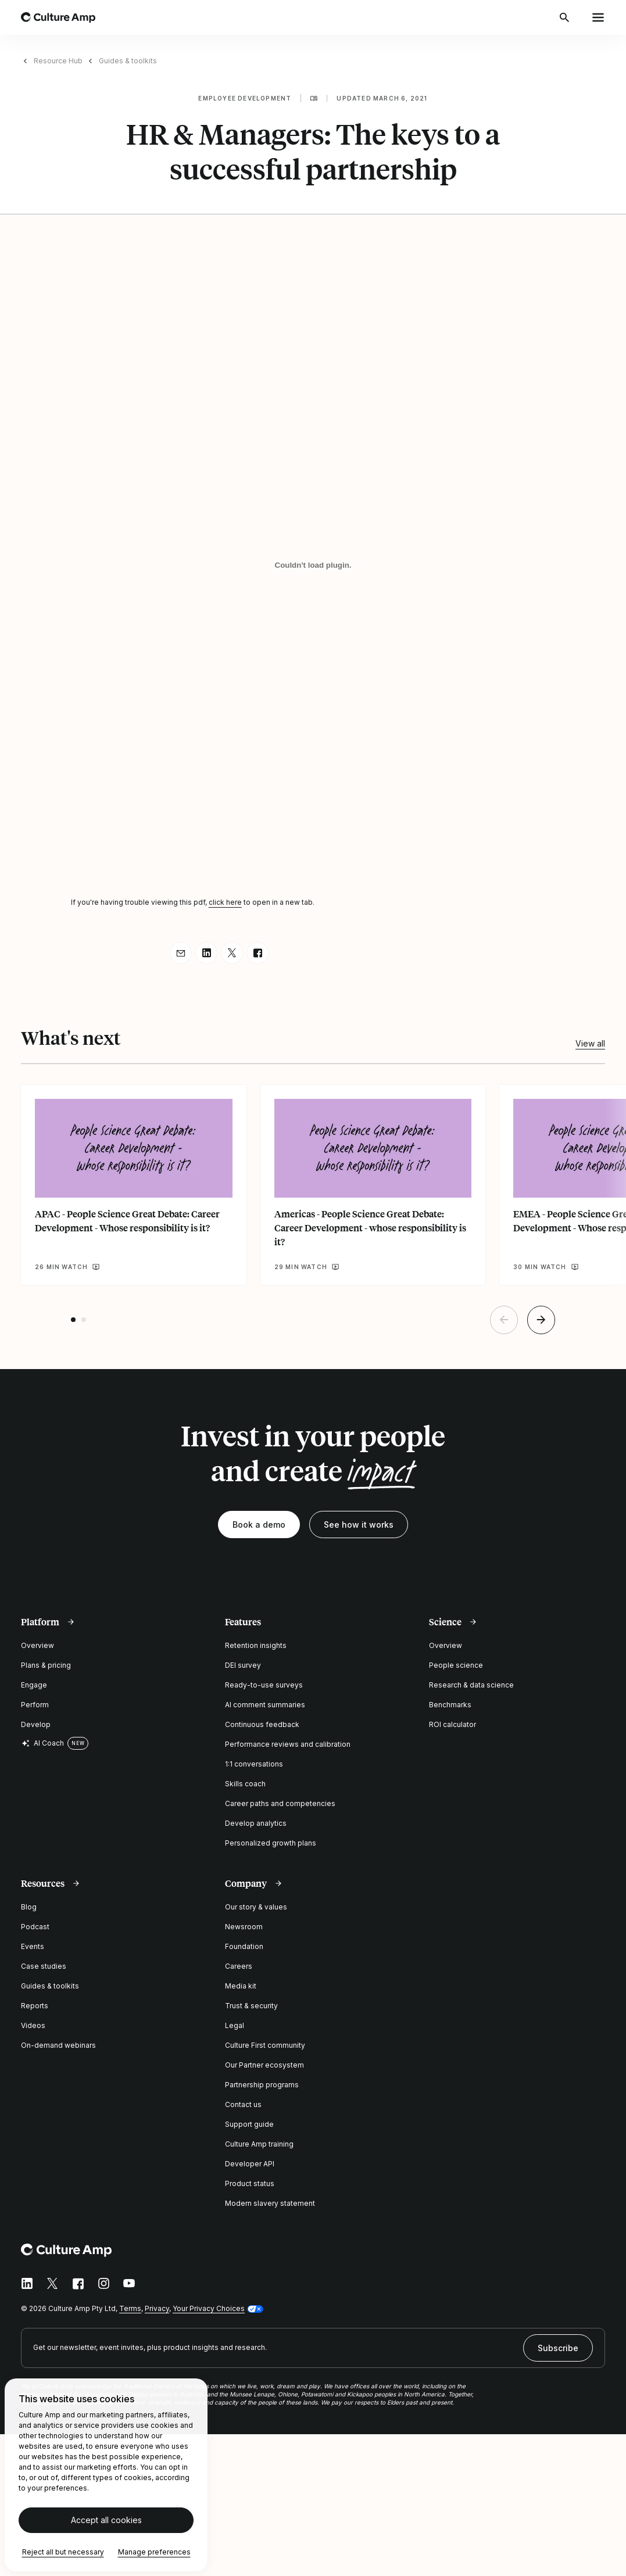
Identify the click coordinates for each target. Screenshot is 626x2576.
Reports (34, 2005)
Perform (35, 1704)
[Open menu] (598, 17)
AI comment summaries (265, 1704)
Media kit (240, 1986)
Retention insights (256, 1645)
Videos (33, 2025)
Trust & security (251, 2005)
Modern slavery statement (270, 2203)
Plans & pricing (46, 1665)
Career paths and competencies (280, 1803)
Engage (34, 1685)
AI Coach (42, 1743)
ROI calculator (452, 1724)
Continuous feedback (262, 1724)
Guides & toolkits (128, 60)
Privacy (157, 2308)
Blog (29, 1907)
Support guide (249, 2124)
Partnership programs (262, 2084)
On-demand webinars (58, 2045)
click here (225, 902)
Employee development (244, 98)
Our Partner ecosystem (264, 2065)
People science (456, 1665)
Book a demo (258, 1524)
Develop (36, 1724)
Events (32, 1946)
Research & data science (471, 1685)
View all (590, 1043)
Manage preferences (154, 2552)
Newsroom (244, 1926)
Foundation (244, 1946)
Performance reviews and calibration (287, 1744)
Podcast (35, 1926)
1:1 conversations (254, 1764)
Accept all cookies (106, 2520)
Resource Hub (58, 60)
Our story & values (256, 1907)
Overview (37, 1645)
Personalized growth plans (270, 1843)
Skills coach (245, 1783)
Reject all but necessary (63, 2552)
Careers (238, 1966)
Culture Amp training (259, 2144)
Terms (130, 2308)
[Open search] (566, 17)
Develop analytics (256, 1823)
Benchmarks (450, 1704)
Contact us (243, 2104)
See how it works (359, 1524)
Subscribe (558, 2348)
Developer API (249, 2163)
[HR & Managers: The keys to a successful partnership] (313, 565)
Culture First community (265, 2045)
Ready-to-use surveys (264, 1685)
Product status (249, 2183)
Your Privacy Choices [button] (209, 2308)
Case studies (43, 1966)
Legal (234, 2025)
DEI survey (243, 1665)
